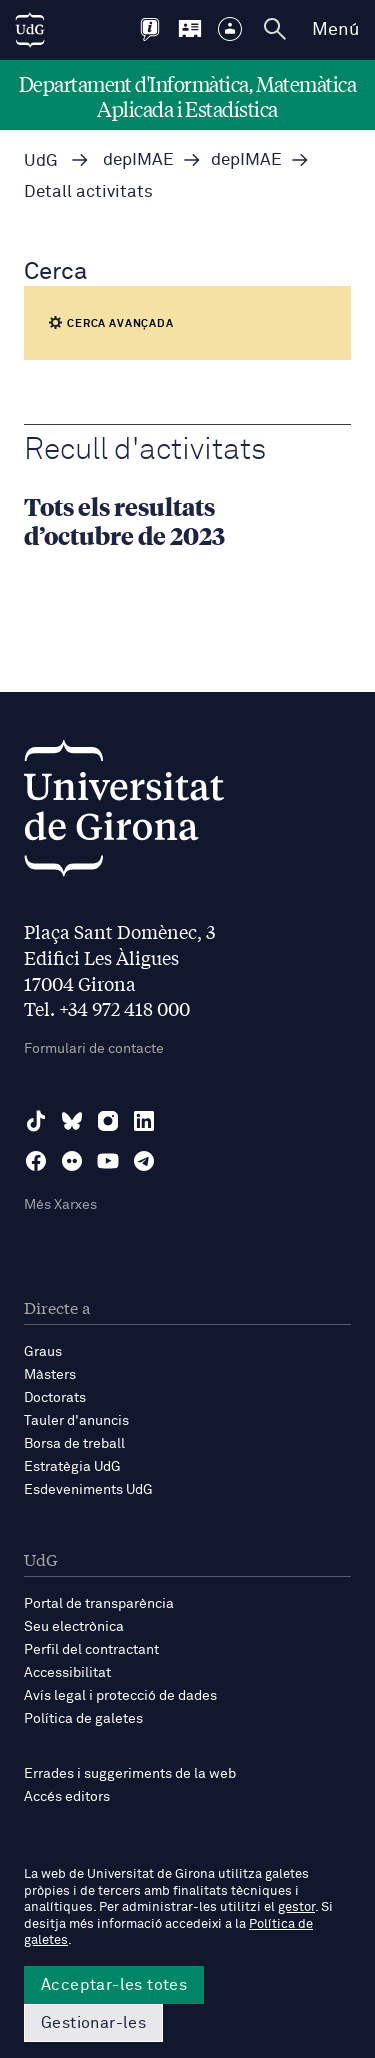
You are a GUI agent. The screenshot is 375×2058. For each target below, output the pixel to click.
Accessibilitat (67, 1673)
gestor (296, 1907)
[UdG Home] (30, 30)
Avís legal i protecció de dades (120, 1696)
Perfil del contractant (91, 1650)
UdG (41, 161)
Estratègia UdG (72, 1467)
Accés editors (67, 1797)
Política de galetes (83, 1719)
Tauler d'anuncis (76, 1421)
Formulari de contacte (94, 1049)
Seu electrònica (74, 1627)
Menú (335, 30)
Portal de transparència (99, 1604)
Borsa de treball (74, 1444)
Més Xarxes (60, 1205)
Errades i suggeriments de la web (130, 1774)
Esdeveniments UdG (88, 1490)
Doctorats (55, 1398)
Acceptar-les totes (114, 1985)
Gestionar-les (93, 2023)
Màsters (50, 1375)
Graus (43, 1352)
